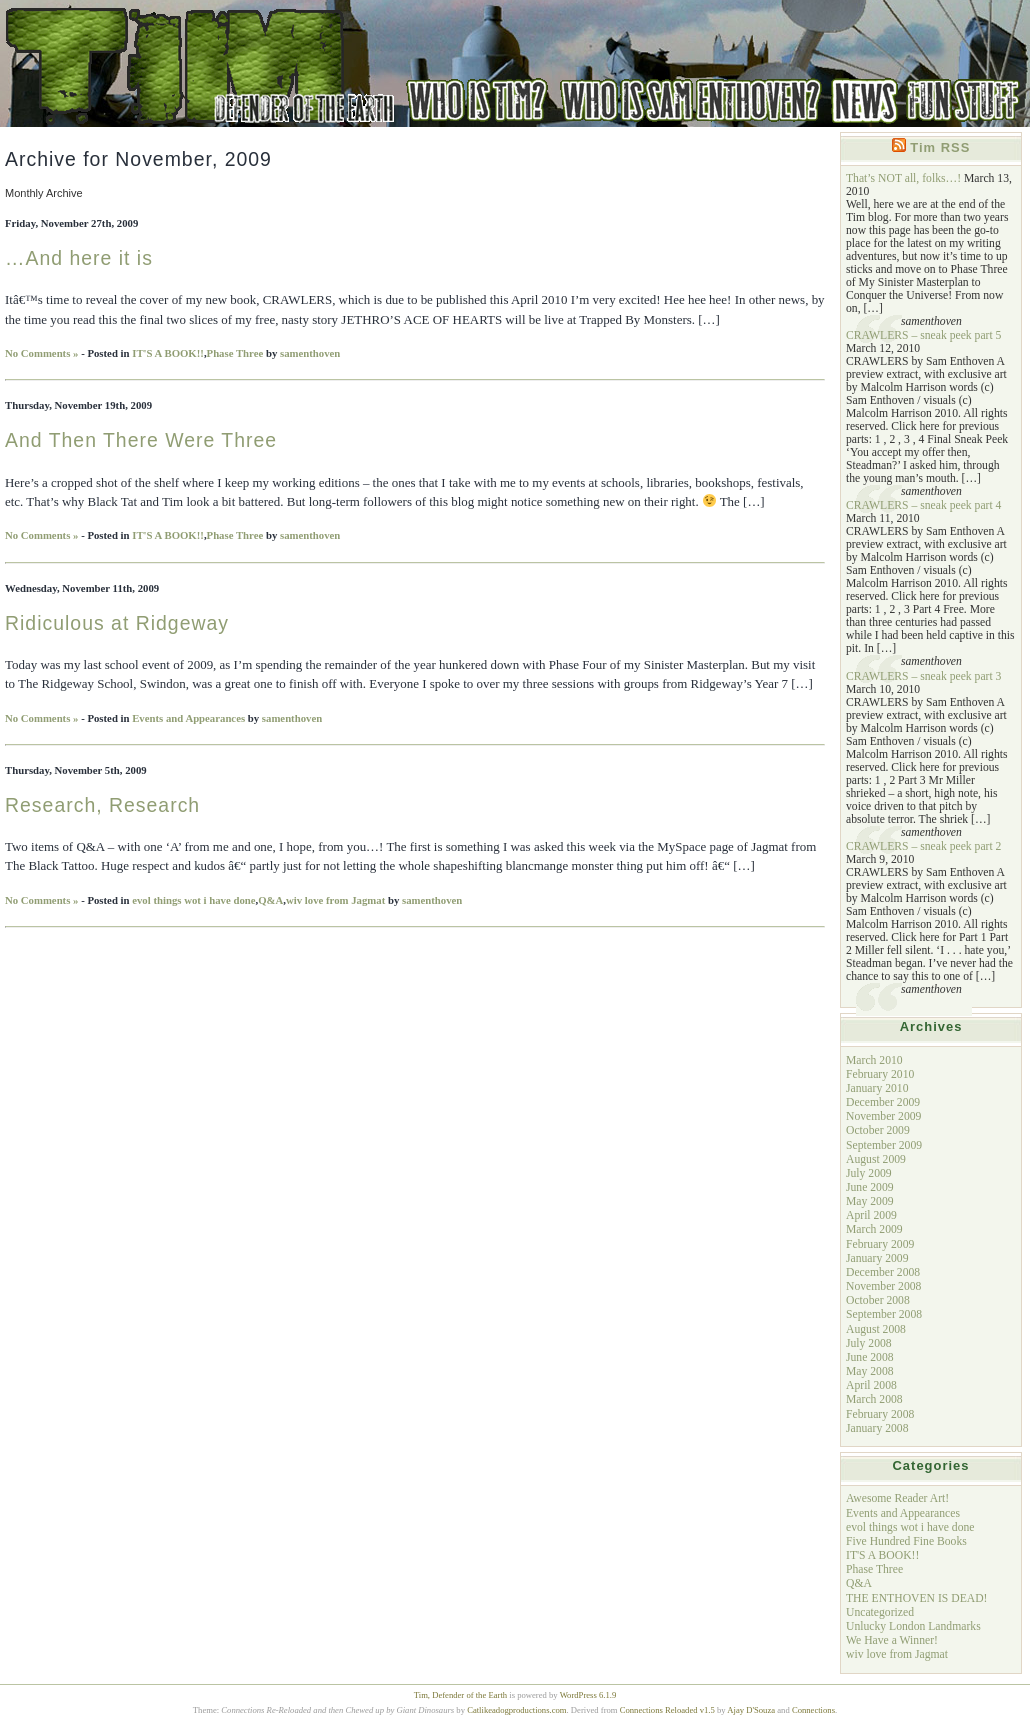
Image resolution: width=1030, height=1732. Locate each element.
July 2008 (869, 1343)
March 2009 (874, 1229)
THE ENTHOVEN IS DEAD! (916, 1598)
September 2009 (884, 1145)
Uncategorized (880, 1612)
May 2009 (870, 1201)
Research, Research (102, 805)
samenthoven (310, 353)
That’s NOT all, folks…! (903, 178)
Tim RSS (940, 147)
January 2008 (877, 1428)
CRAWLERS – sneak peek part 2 (923, 846)
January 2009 (877, 1258)
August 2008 (876, 1329)
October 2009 (878, 1130)
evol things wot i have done (193, 900)
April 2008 (871, 1385)
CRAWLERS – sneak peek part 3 (923, 676)
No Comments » (41, 353)
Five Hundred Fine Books (906, 1541)
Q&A (270, 900)
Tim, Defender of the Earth (460, 1695)
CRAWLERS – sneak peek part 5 (923, 335)
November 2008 (883, 1286)
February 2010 (880, 1074)
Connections (813, 1710)
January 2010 (877, 1088)
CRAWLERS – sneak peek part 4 (923, 505)
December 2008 (883, 1272)
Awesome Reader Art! (897, 1498)
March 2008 (874, 1399)
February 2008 (880, 1414)
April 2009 (871, 1215)
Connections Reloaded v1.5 (667, 1710)
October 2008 (878, 1300)
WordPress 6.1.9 (588, 1695)
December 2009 (883, 1102)
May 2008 (870, 1371)
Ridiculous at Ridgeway (117, 623)
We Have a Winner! (892, 1640)
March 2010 (874, 1060)
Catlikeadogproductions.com (516, 1710)
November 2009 (883, 1116)
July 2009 (869, 1173)
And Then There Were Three (141, 440)
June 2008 (870, 1357)
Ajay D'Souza (751, 1710)
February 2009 (880, 1244)
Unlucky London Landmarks (913, 1626)
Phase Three (235, 353)
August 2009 (876, 1159)
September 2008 (884, 1314)
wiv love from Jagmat (335, 900)
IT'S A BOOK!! (168, 353)
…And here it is (79, 258)
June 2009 (870, 1187)
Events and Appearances (188, 718)
